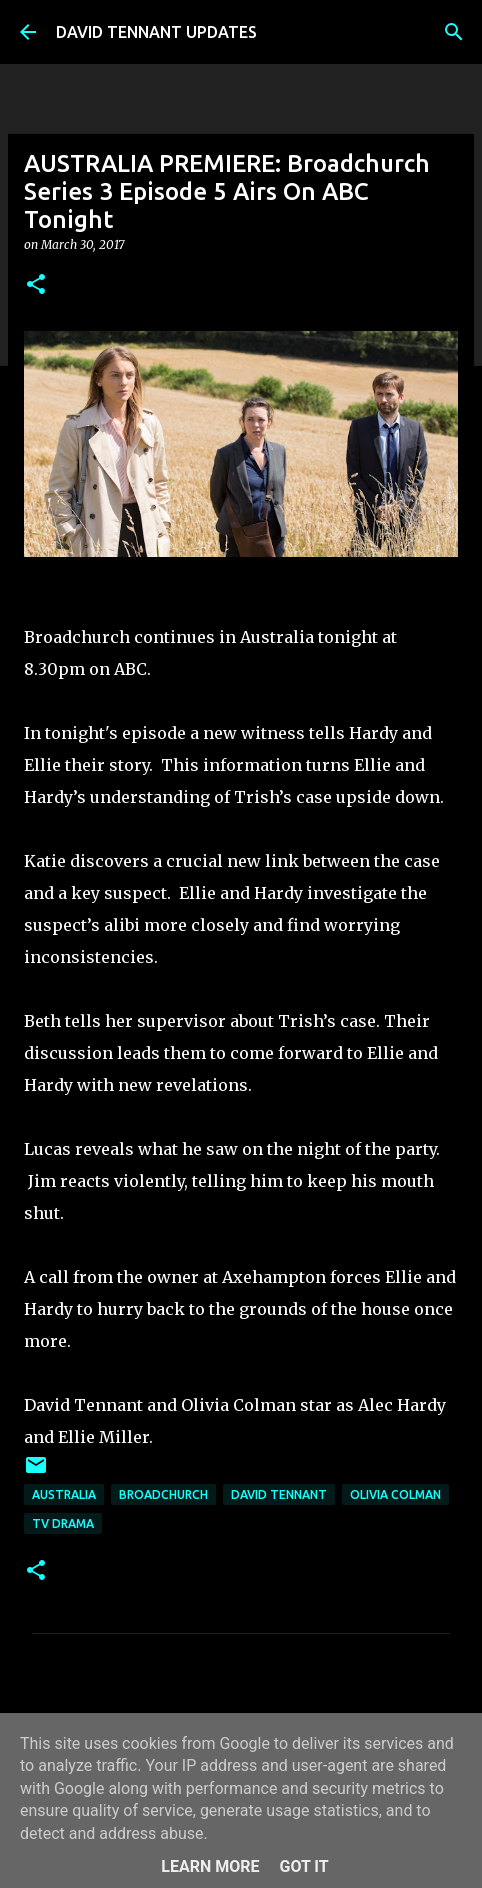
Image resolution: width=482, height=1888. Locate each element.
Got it (303, 1866)
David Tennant (279, 1494)
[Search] (454, 32)
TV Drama (63, 1523)
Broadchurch (163, 1494)
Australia (64, 1494)
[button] (36, 285)
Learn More (210, 1866)
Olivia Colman (395, 1494)
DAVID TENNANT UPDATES (156, 32)
